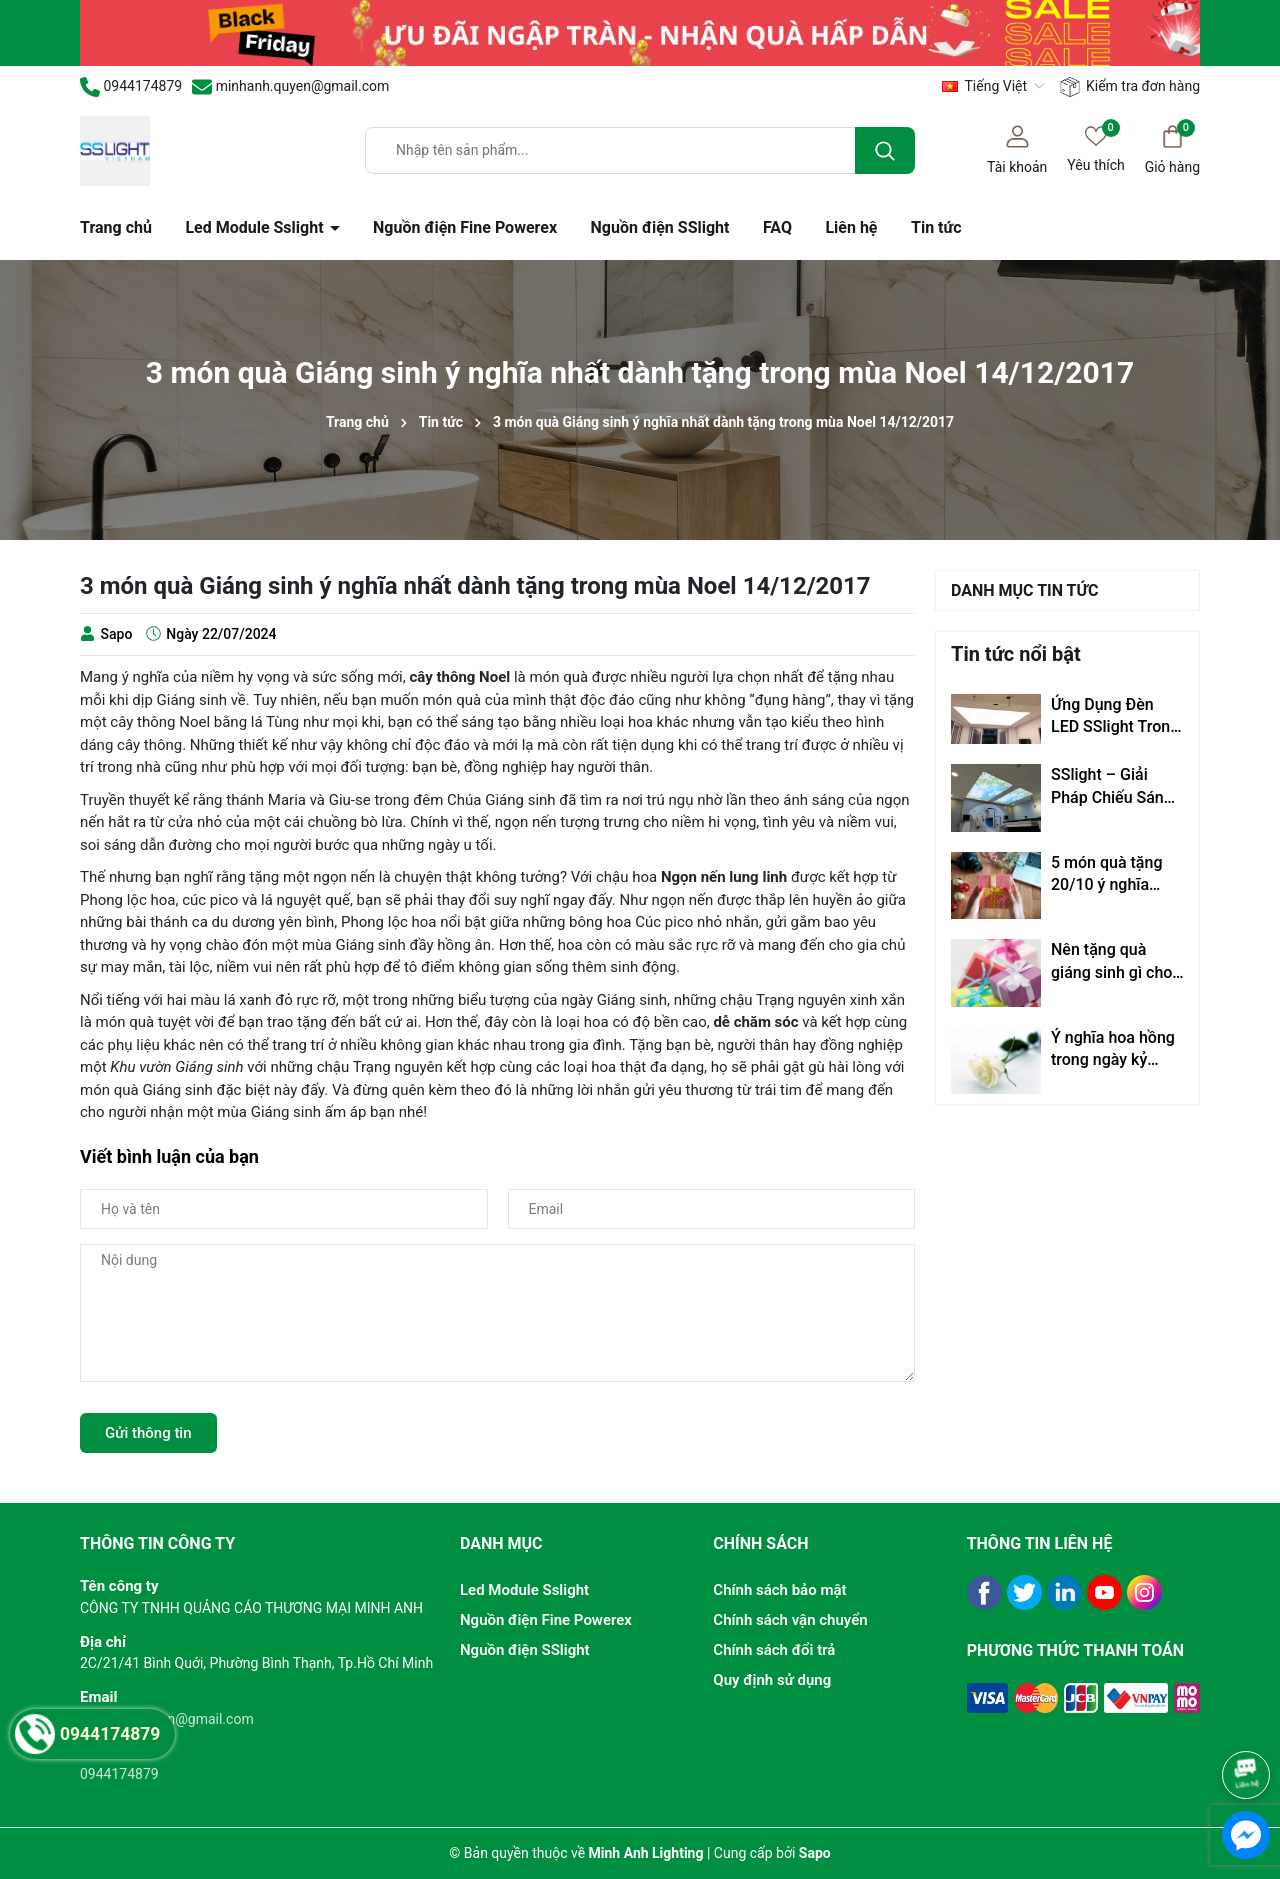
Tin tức (936, 227)
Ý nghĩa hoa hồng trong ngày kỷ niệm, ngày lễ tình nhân (1113, 1050)
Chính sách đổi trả (774, 1650)
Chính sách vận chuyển (790, 1620)
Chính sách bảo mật (779, 1590)
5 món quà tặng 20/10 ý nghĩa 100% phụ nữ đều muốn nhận (1113, 875)
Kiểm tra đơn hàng (1130, 87)
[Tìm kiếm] (885, 150)
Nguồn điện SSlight (660, 227)
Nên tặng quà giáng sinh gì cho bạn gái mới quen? (1116, 962)
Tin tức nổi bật (1016, 654)
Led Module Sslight (256, 227)
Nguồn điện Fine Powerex (465, 227)
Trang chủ (116, 227)
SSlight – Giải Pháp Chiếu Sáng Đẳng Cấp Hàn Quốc (1112, 787)
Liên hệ (851, 227)
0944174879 (119, 1774)
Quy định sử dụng (772, 1680)
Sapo (815, 1853)
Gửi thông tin (148, 1433)
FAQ (777, 227)
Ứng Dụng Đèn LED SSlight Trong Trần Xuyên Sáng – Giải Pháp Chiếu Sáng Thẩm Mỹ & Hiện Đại (1115, 717)
